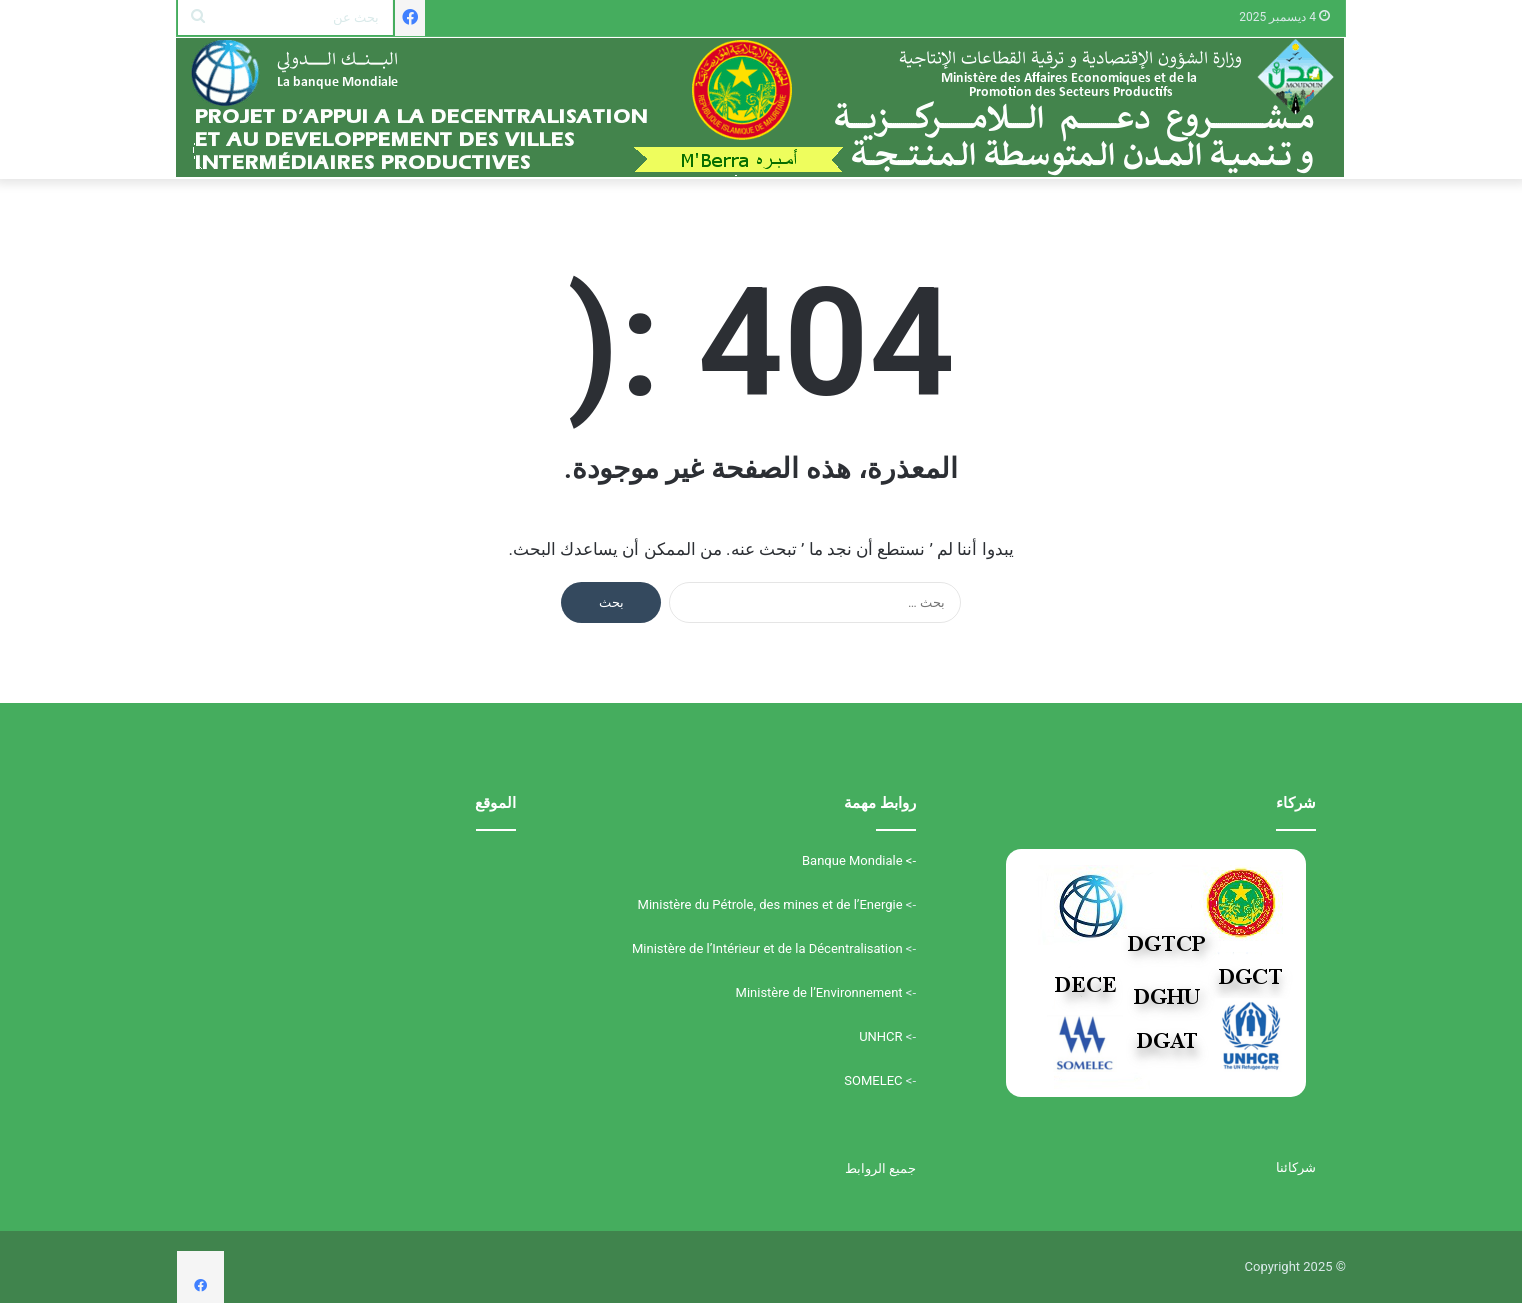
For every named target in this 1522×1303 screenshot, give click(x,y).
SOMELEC (873, 1080)
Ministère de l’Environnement (819, 992)
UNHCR (880, 1036)
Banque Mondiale (852, 860)
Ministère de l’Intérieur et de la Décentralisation (767, 948)
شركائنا (1296, 1167)
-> (909, 860)
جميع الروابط (880, 1168)
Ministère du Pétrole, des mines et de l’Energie (770, 904)
